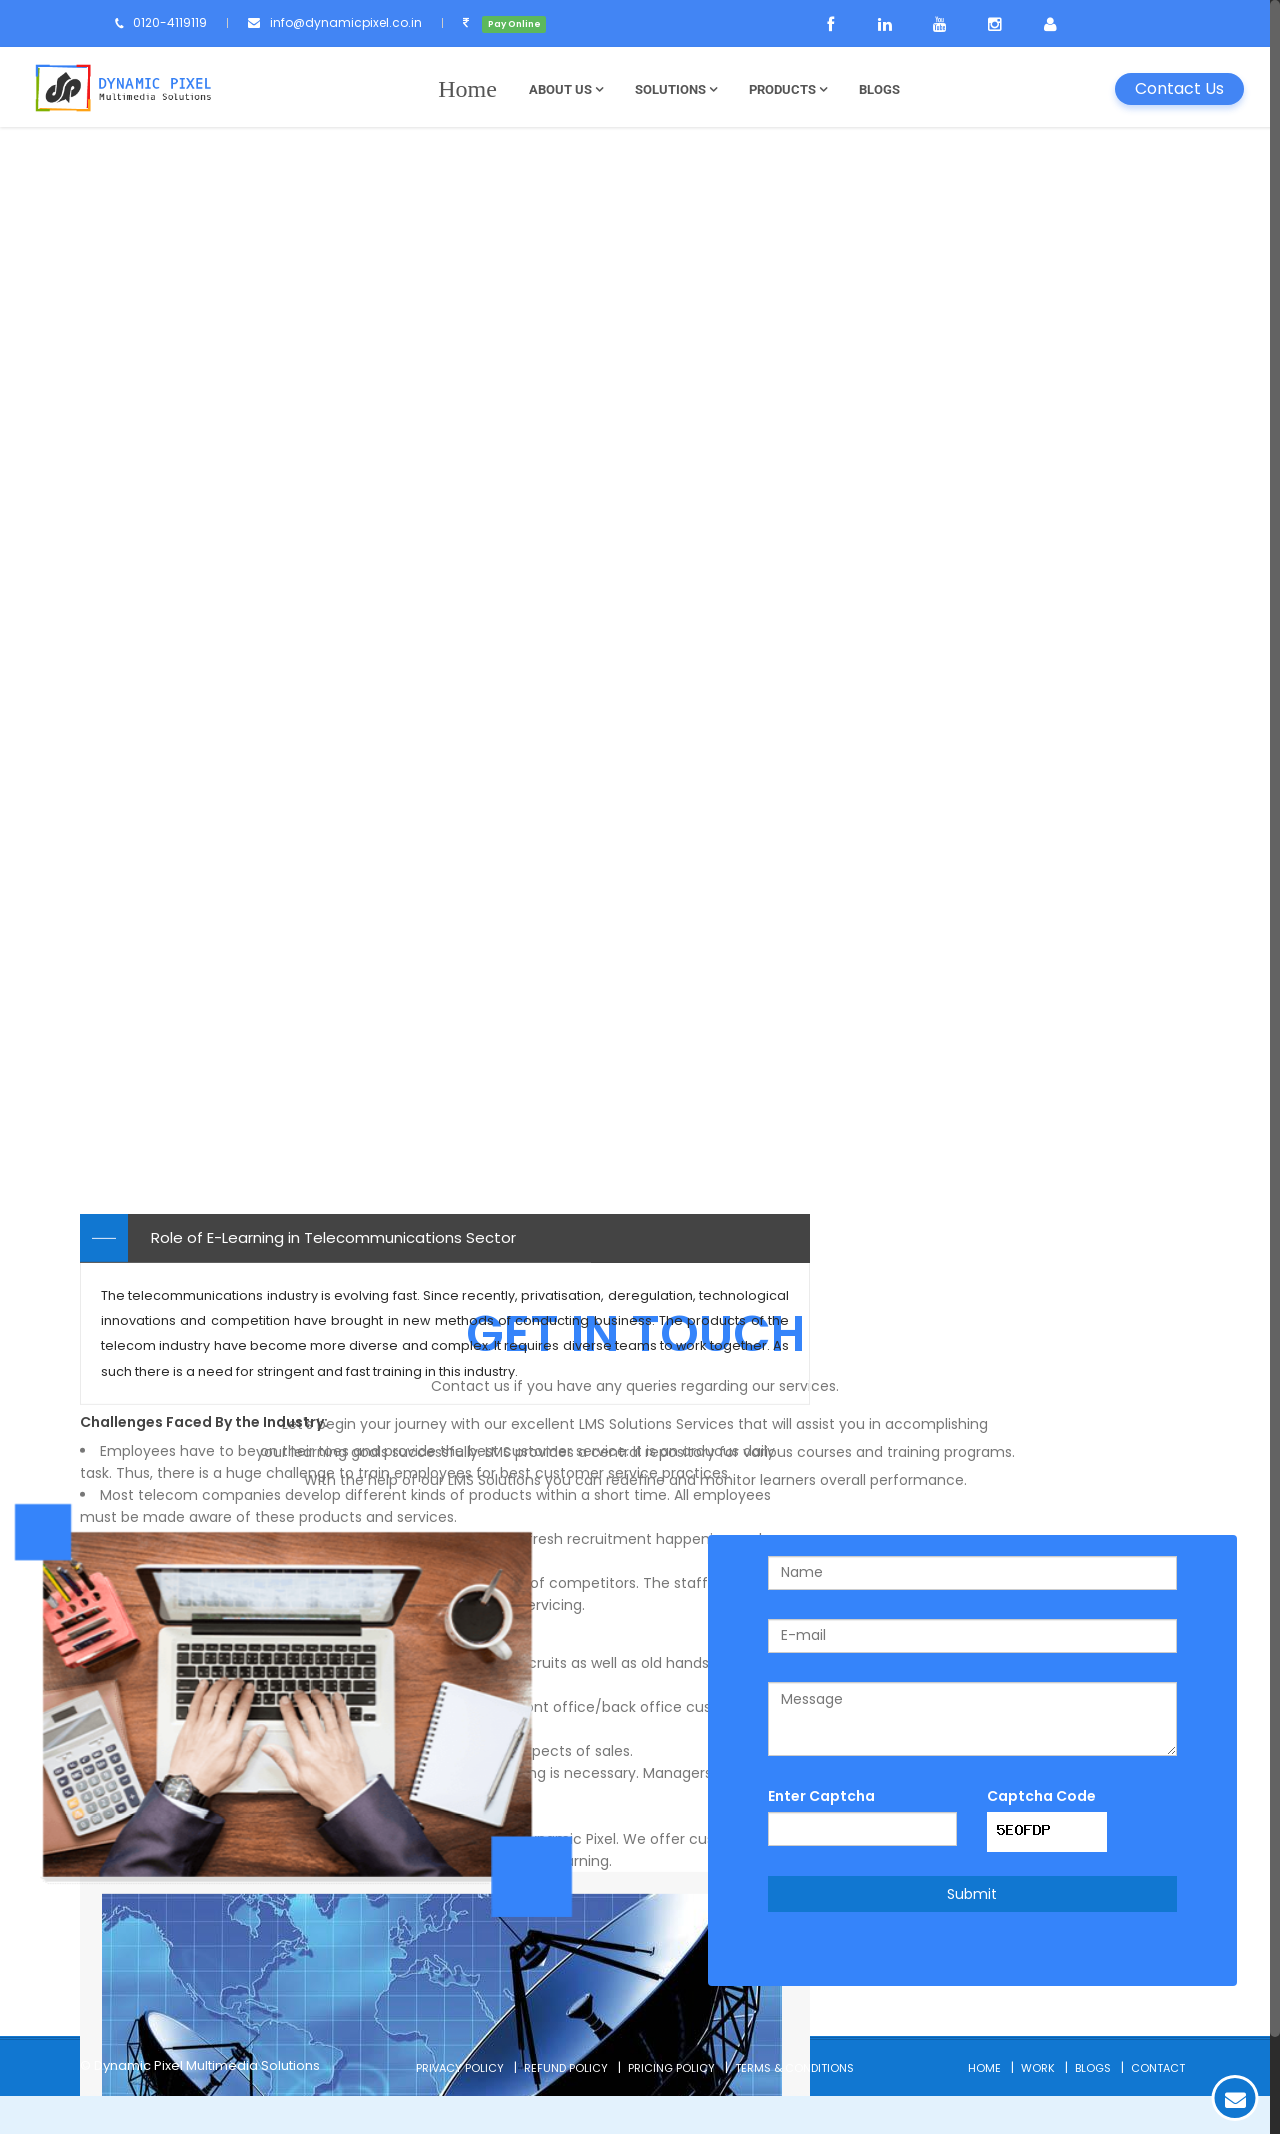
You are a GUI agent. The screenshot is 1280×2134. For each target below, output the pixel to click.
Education (893, 737)
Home (984, 2106)
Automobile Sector (926, 952)
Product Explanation (930, 350)
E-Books (885, 651)
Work (1038, 2106)
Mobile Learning (913, 608)
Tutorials (888, 694)
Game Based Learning (938, 522)
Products (791, 89)
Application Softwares (938, 393)
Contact (1158, 2106)
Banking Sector (911, 909)
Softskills (888, 436)
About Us (569, 89)
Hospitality (895, 780)
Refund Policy (566, 2106)
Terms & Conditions (794, 2106)
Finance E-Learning (925, 479)
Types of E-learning (943, 217)
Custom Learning (919, 565)
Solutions (679, 89)
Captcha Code (1041, 1834)
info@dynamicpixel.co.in (366, 22)
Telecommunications (935, 866)
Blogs (882, 89)
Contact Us (1179, 88)
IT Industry (893, 823)
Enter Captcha (821, 1834)
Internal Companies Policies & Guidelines (1007, 307)
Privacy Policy (460, 2106)
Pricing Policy (671, 2106)
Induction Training (921, 264)
